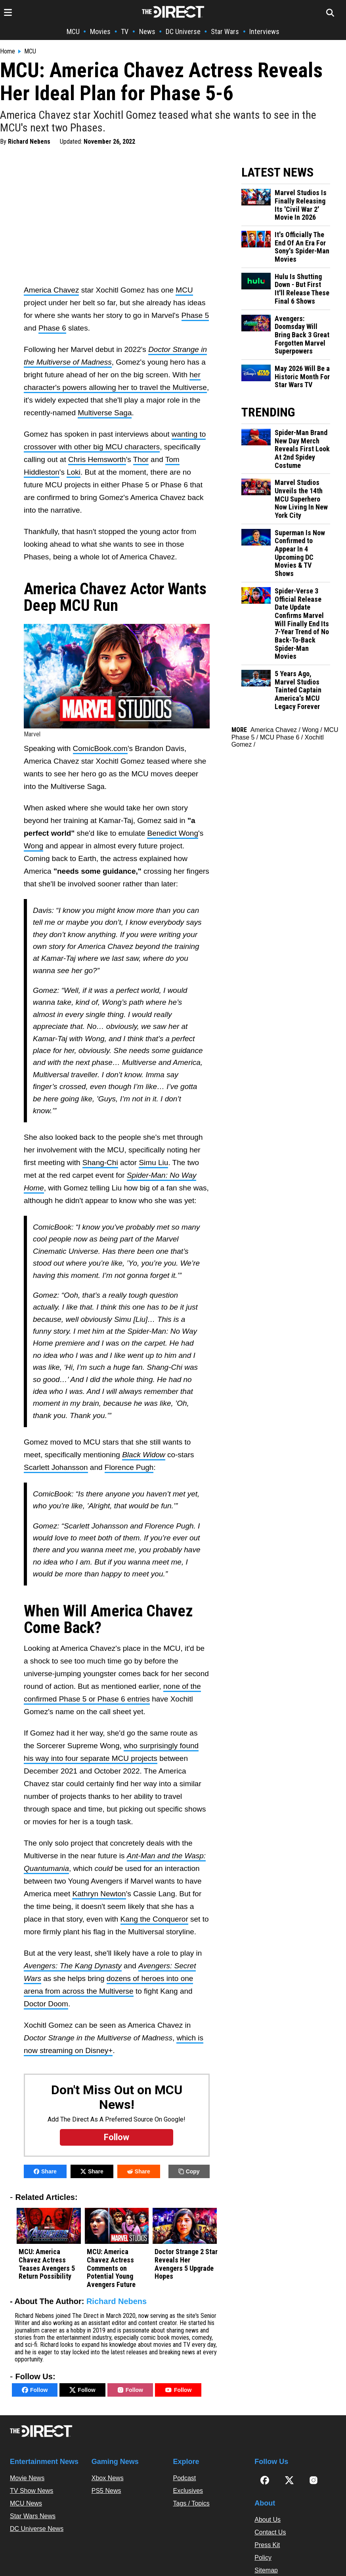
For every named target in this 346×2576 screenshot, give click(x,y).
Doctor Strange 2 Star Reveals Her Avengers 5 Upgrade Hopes (186, 2264)
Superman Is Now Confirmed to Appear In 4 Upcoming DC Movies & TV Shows (300, 553)
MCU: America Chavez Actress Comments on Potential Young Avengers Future (111, 2268)
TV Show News (31, 2490)
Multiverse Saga (105, 413)
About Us (267, 2519)
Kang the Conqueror (154, 1919)
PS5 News (106, 2490)
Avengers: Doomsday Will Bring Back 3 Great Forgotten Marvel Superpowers (302, 335)
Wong (33, 846)
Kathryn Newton (99, 1894)
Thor (141, 459)
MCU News (26, 2503)
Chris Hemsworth (97, 459)
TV (124, 31)
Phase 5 (195, 315)
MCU (73, 31)
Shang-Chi (100, 1162)
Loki (73, 472)
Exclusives (188, 2490)
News (147, 31)
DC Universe (183, 31)
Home (7, 51)
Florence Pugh (129, 1467)
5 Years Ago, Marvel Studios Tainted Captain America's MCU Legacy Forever (298, 690)
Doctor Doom (46, 2004)
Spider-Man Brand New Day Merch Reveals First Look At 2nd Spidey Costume (302, 449)
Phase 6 (52, 328)
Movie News (27, 2478)
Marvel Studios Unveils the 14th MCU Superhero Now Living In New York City (301, 499)
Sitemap (266, 2570)
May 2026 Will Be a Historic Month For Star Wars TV (302, 377)
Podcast (184, 2478)
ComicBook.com (100, 748)
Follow (35, 2390)
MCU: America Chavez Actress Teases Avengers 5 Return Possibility (47, 2264)
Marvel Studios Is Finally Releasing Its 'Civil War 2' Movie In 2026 (301, 205)
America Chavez (51, 290)
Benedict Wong (172, 833)
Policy (262, 2557)
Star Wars (225, 31)
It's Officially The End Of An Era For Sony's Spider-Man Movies (302, 247)
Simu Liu (153, 1162)
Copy (189, 2171)
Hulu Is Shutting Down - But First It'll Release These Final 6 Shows (302, 289)
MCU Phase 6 (280, 737)
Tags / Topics (191, 2503)
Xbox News (108, 2478)
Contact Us (270, 2532)
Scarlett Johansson (56, 1467)
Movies (100, 31)
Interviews (264, 31)
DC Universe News (36, 2528)
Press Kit (267, 2545)
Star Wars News (32, 2516)
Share (45, 2171)
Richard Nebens (29, 141)
